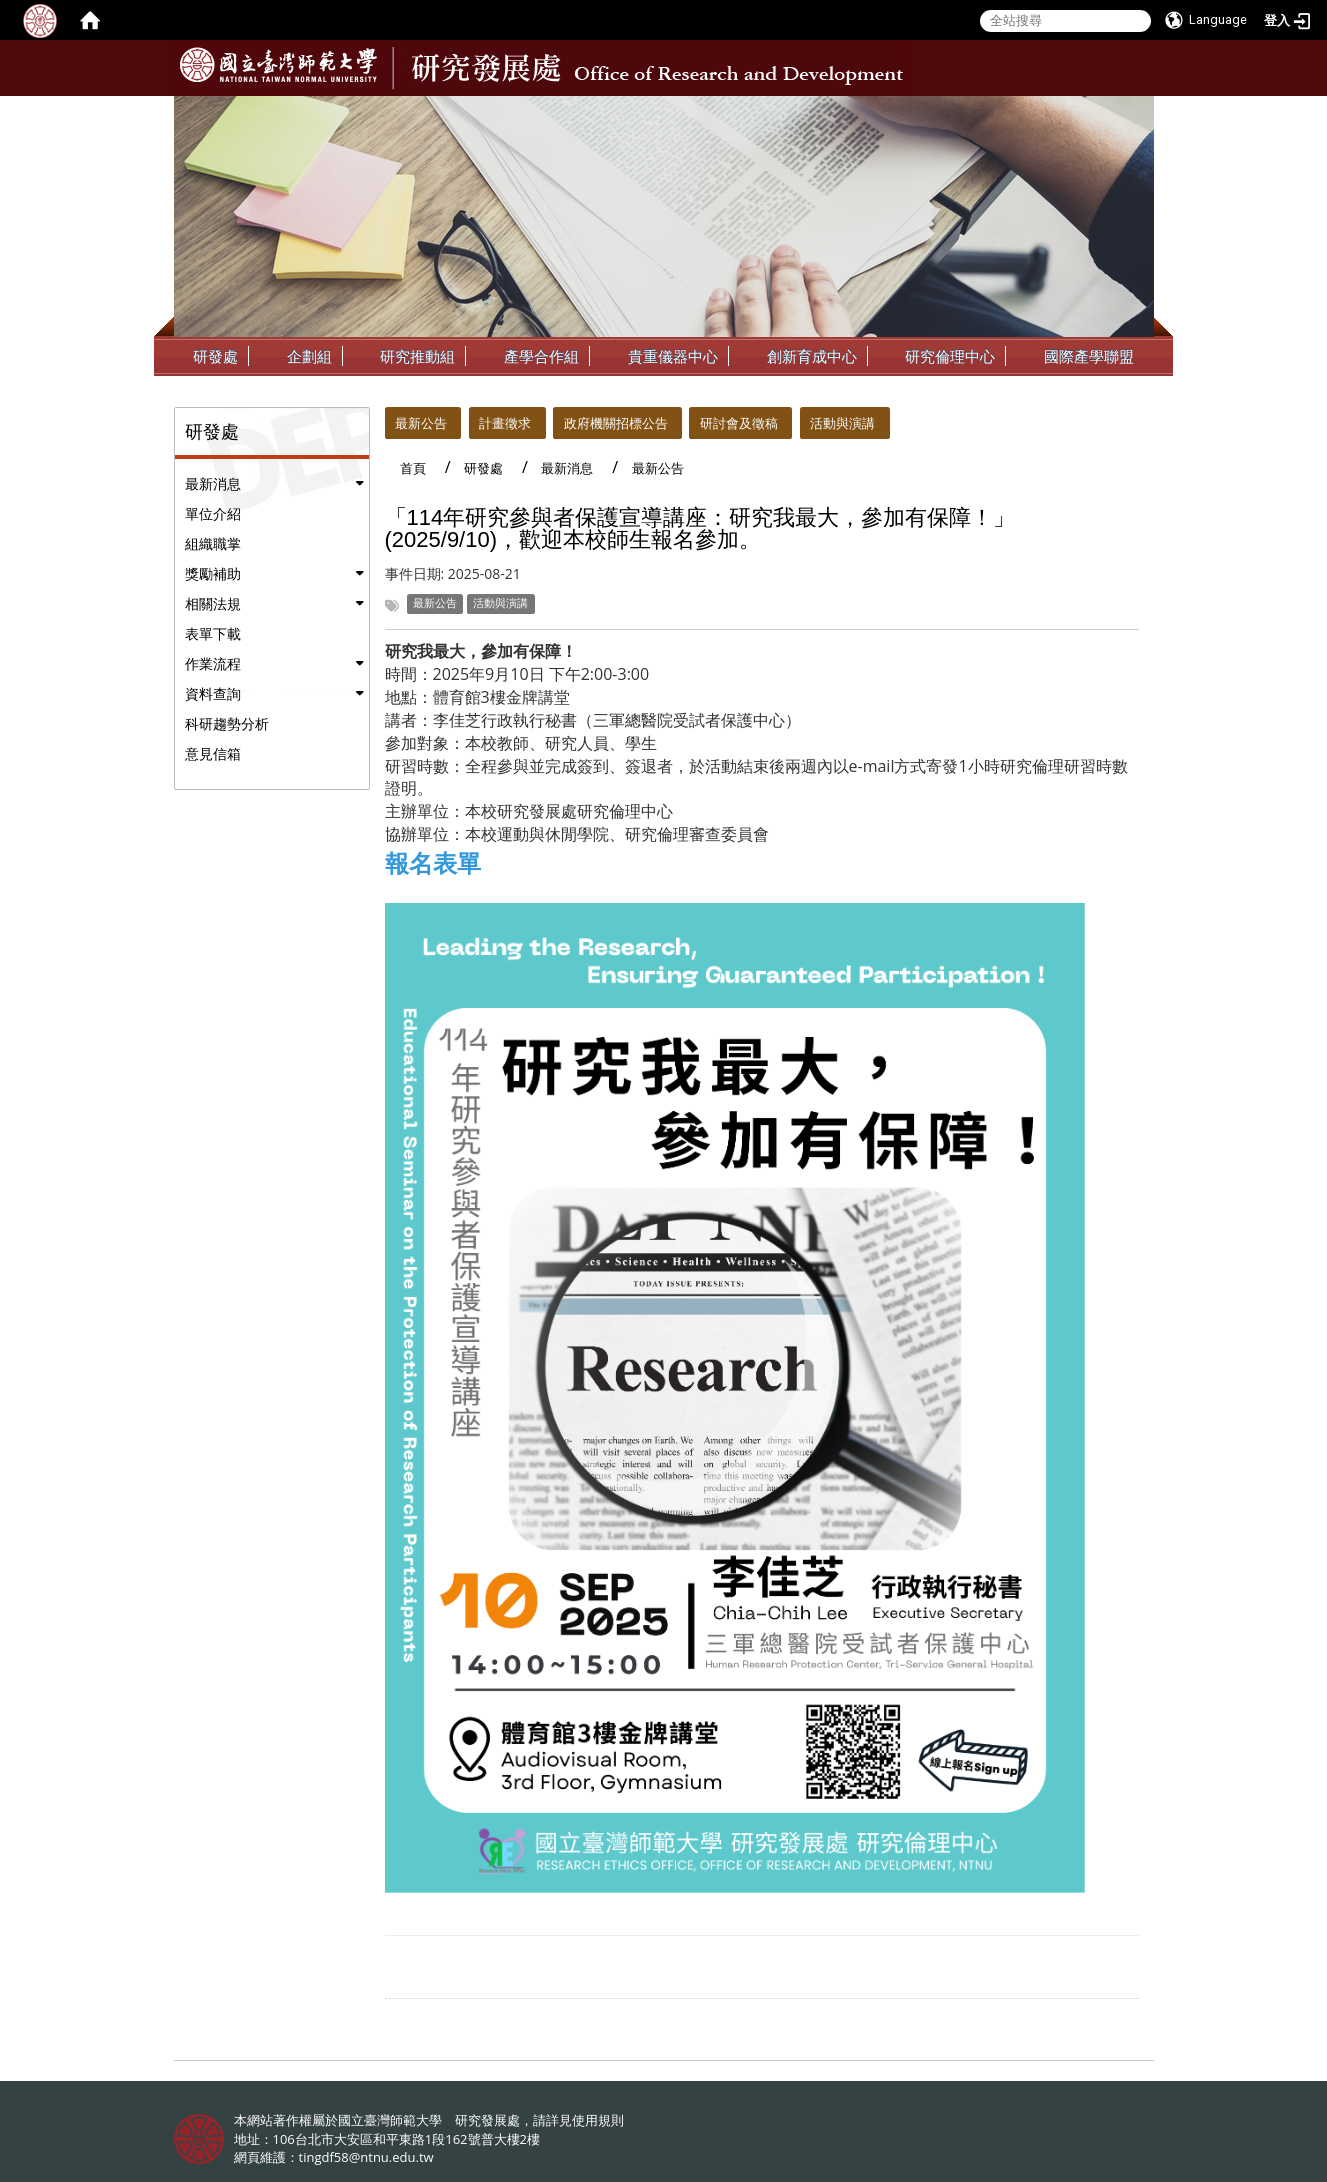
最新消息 (213, 483)
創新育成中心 (812, 356)
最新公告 (421, 423)
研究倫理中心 (950, 356)
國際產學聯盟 (1089, 356)
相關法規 (213, 603)
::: (1137, 111)
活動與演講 (842, 423)
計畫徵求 (505, 423)
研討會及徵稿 (739, 423)
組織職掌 (213, 543)
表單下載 (213, 633)
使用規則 (598, 2120)
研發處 (215, 356)
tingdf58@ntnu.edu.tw (366, 2157)
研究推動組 (417, 356)
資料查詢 (213, 693)
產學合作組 (541, 356)
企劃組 (309, 356)
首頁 (413, 468)
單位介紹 (213, 513)
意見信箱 (213, 753)
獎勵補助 (213, 573)
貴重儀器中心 (673, 356)
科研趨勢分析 (227, 723)
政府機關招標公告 (616, 423)
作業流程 (213, 663)
